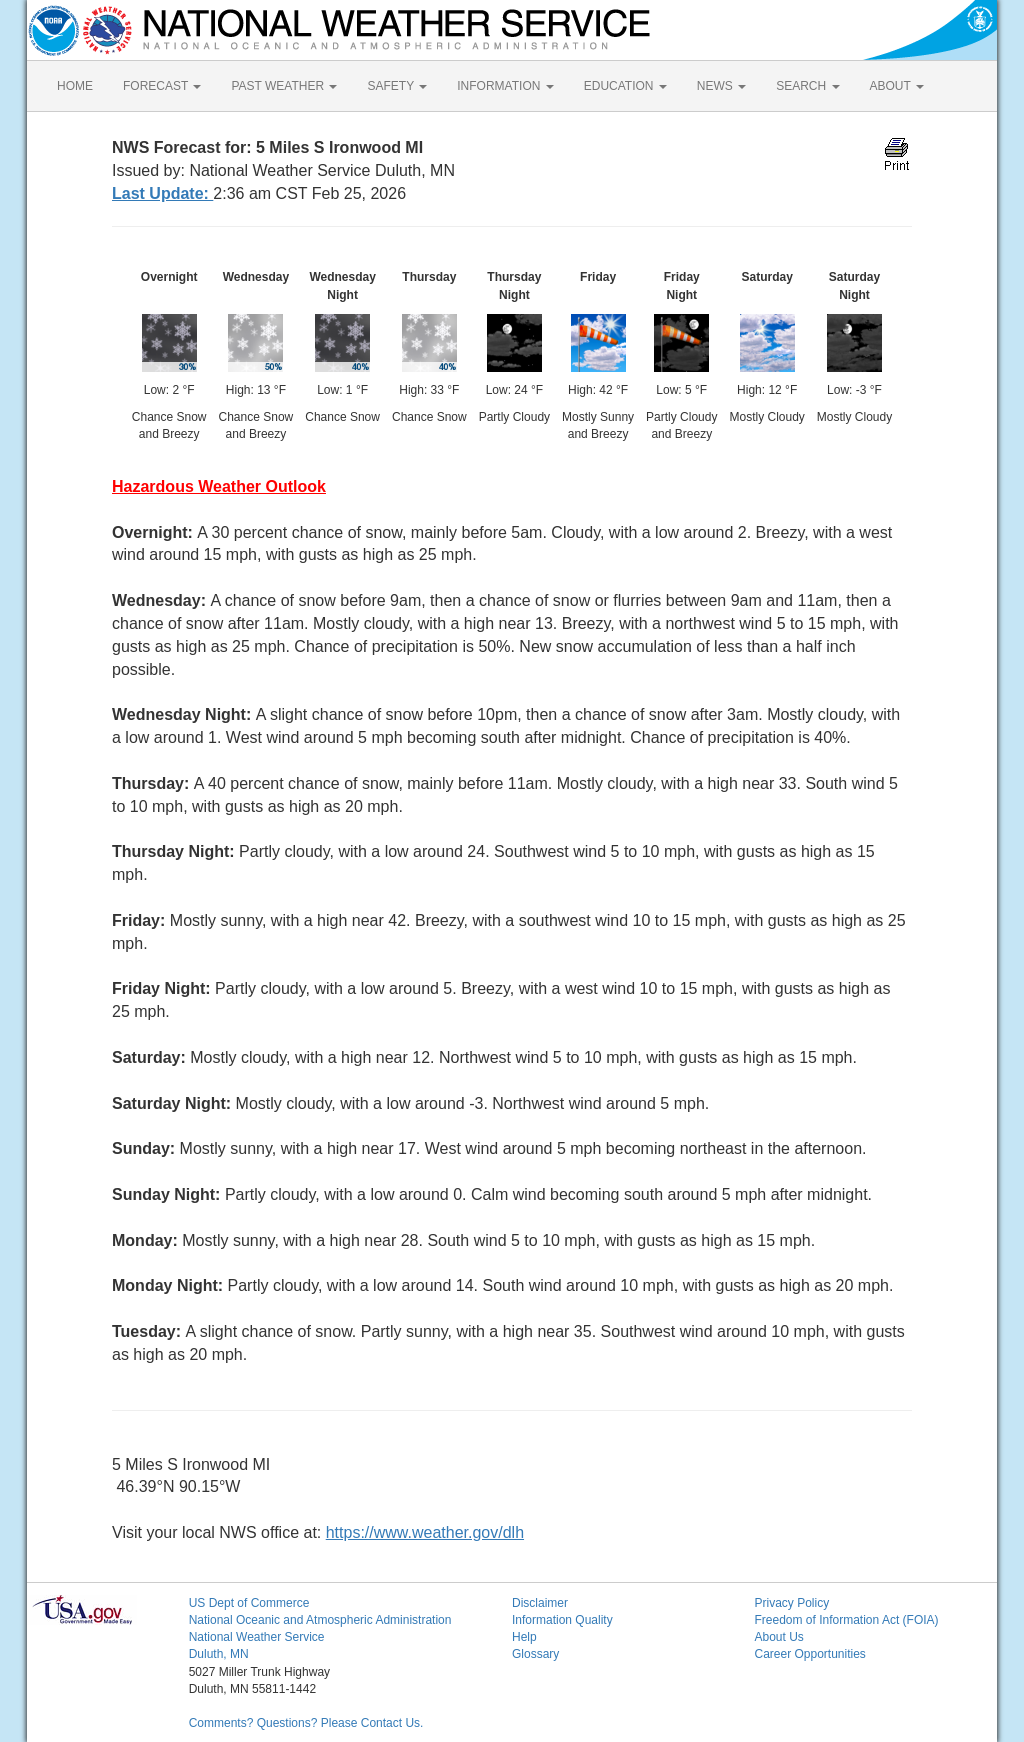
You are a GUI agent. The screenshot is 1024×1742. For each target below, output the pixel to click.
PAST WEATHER (284, 86)
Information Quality (562, 1620)
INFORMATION (505, 86)
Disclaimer (540, 1603)
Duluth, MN (219, 1654)
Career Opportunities (809, 1654)
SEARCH (807, 86)
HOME (75, 86)
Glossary (535, 1654)
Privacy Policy (791, 1603)
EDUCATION (625, 86)
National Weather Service (257, 1637)
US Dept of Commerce (249, 1603)
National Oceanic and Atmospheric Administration (320, 1620)
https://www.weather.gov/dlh (425, 1532)
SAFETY (397, 86)
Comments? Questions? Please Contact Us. (306, 1723)
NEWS (721, 86)
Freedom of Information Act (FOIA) (846, 1620)
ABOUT (897, 86)
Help (524, 1637)
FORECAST (162, 86)
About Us (778, 1637)
